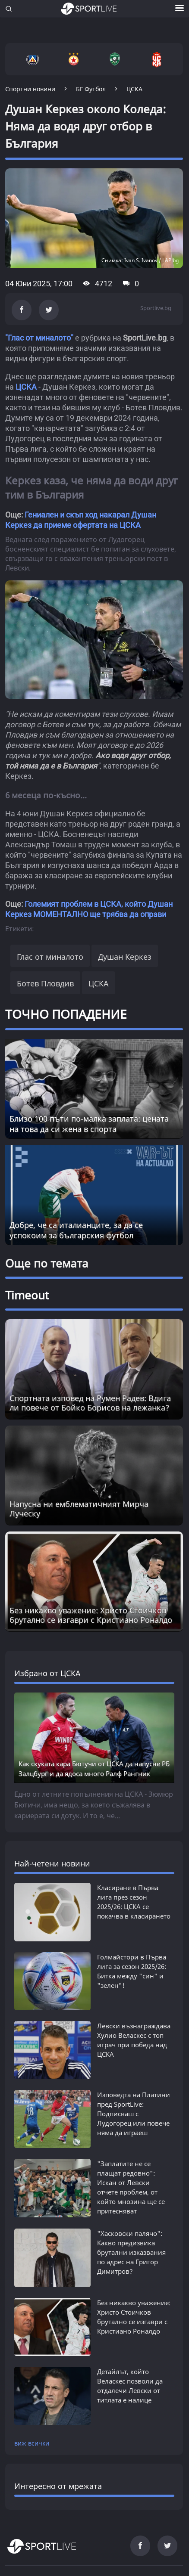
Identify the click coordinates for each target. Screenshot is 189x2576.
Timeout (27, 1295)
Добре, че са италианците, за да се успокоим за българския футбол (76, 1230)
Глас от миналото (50, 957)
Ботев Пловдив (45, 983)
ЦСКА (26, 386)
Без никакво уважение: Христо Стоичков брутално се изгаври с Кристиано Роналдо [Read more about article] (90, 1615)
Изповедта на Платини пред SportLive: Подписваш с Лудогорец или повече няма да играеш (133, 2113)
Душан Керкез (124, 957)
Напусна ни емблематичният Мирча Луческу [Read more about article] (78, 1509)
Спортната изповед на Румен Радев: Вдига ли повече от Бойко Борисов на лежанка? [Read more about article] (90, 1403)
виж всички (31, 2443)
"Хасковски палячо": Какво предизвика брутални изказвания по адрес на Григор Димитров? (131, 2252)
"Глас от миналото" (39, 337)
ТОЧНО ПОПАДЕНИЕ (66, 1014)
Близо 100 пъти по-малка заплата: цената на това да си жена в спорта (89, 1123)
